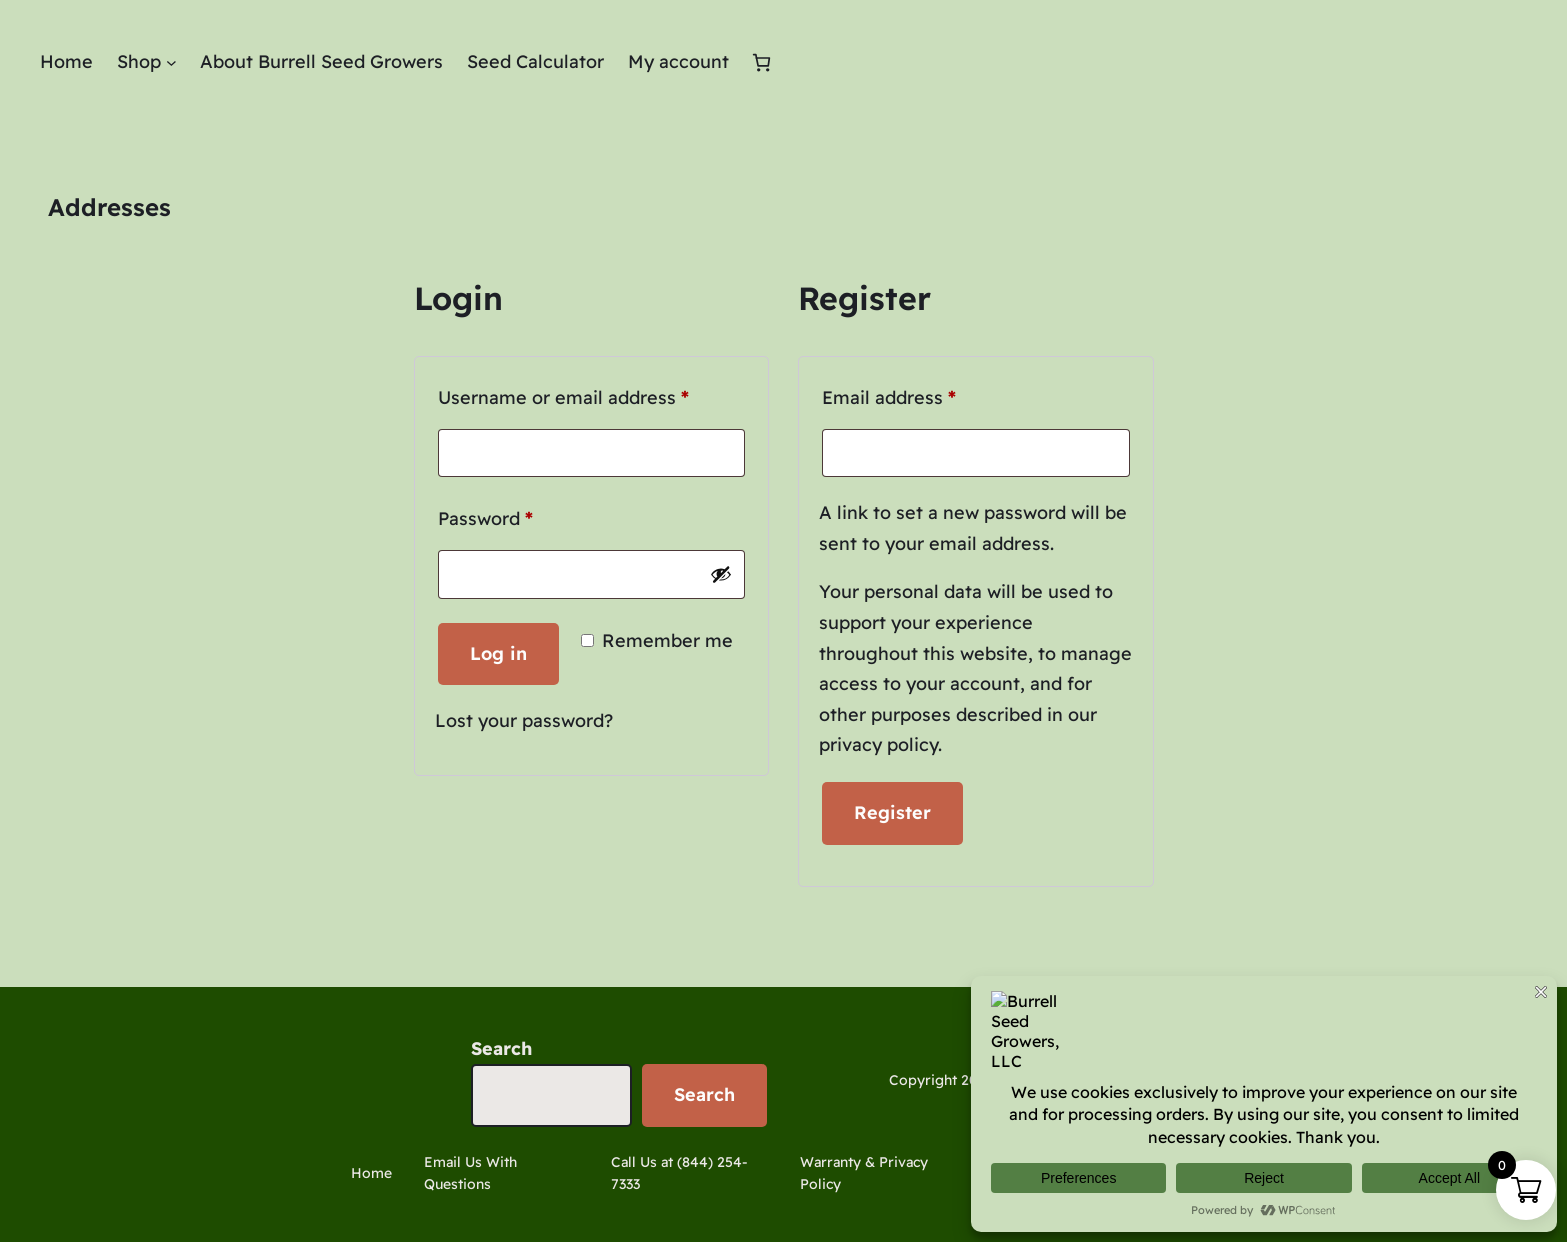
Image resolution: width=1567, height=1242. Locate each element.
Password (525, 515)
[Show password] (721, 574)
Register (892, 812)
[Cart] (761, 62)
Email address (928, 394)
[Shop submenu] (171, 62)
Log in (498, 653)
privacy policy (878, 744)
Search (501, 1048)
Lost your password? (524, 720)
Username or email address (591, 394)
